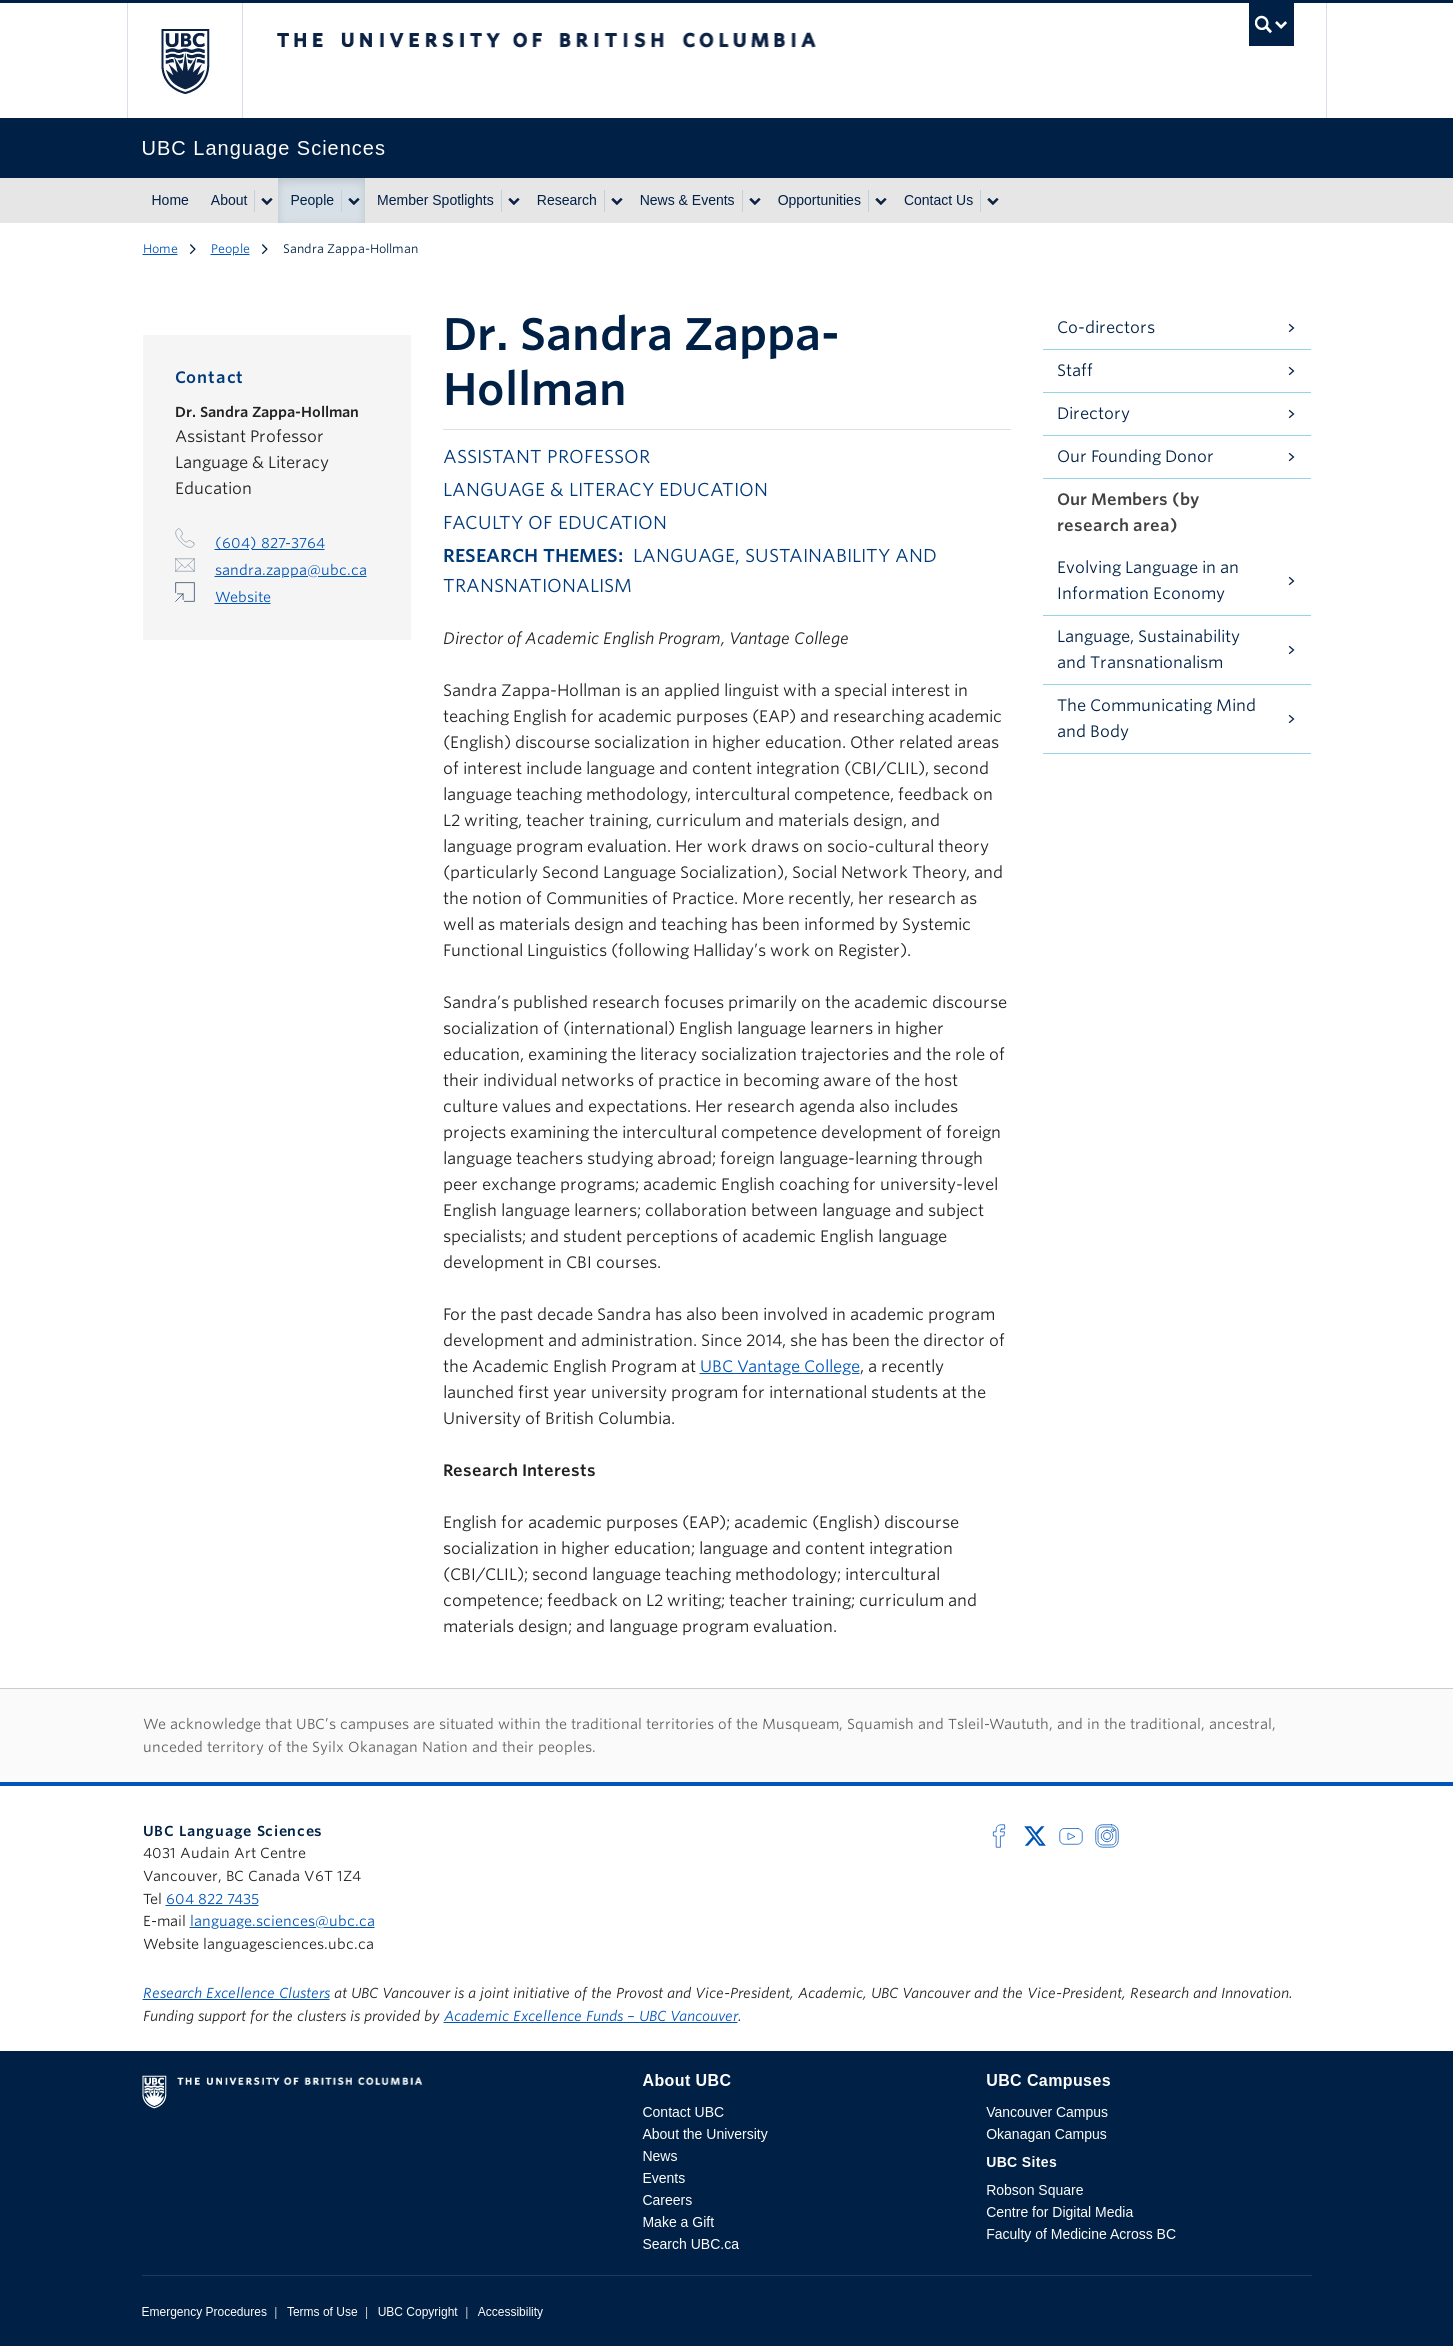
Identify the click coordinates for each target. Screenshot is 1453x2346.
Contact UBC (683, 2112)
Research (567, 200)
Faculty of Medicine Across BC (1081, 2234)
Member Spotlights (435, 200)
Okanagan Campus (1046, 2134)
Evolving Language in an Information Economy (1148, 580)
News (659, 2156)
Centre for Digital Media (1059, 2212)
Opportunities (819, 200)
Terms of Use (322, 2312)
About (229, 200)
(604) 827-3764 (270, 543)
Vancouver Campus (1047, 2112)
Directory (1093, 413)
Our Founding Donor (1135, 456)
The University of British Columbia (184, 60)
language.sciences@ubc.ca (282, 1921)
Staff (1075, 370)
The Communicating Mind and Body (1156, 718)
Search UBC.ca (690, 2244)
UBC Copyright (418, 2312)
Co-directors (1106, 327)
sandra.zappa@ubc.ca (291, 570)
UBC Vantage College (780, 1366)
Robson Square (1034, 2190)
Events (663, 2178)
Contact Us (938, 200)
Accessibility (510, 2312)
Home (170, 200)
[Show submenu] (266, 201)
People (312, 200)
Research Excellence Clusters (236, 1993)
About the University (704, 2134)
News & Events (687, 200)
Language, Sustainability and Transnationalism (1148, 649)
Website (243, 597)
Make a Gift (678, 2222)
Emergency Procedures (204, 2312)
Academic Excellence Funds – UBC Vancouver (591, 2016)
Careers (667, 2200)
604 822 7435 (212, 1899)
